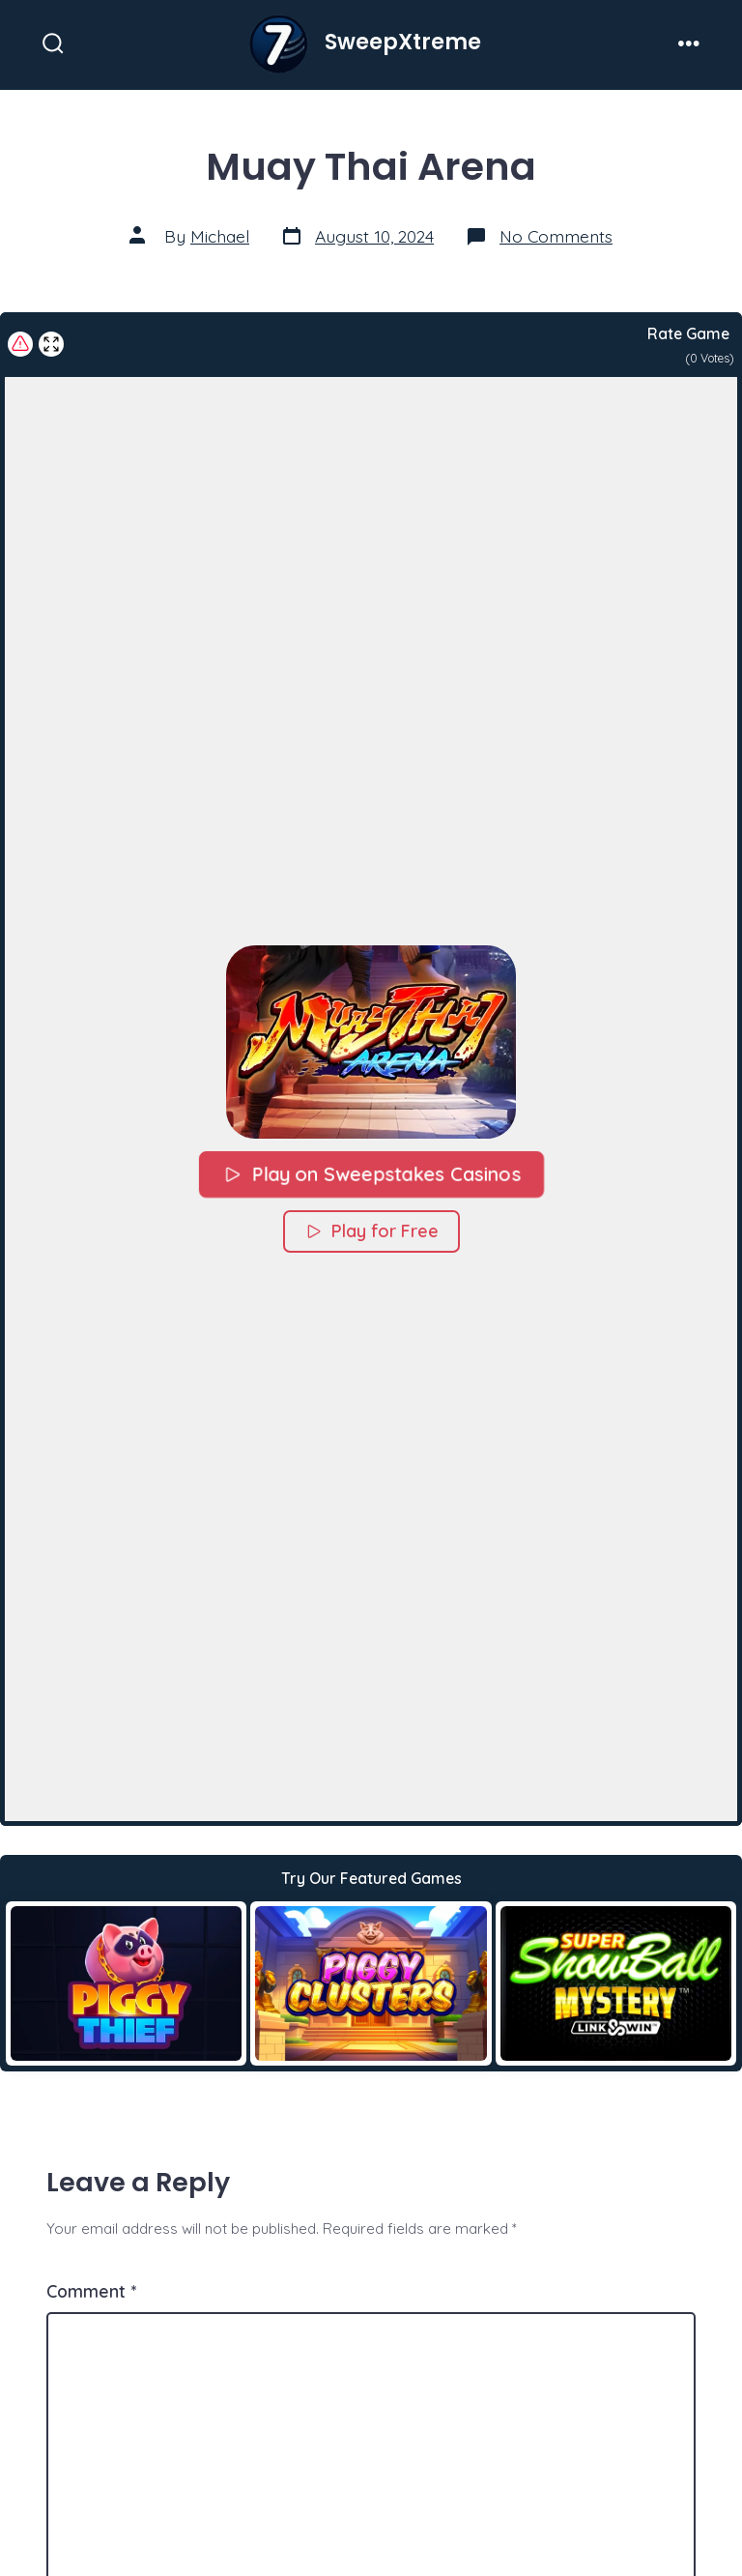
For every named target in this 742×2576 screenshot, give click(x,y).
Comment (91, 2290)
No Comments (556, 235)
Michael (219, 235)
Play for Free (371, 1230)
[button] (371, 1041)
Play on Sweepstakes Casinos (370, 1173)
